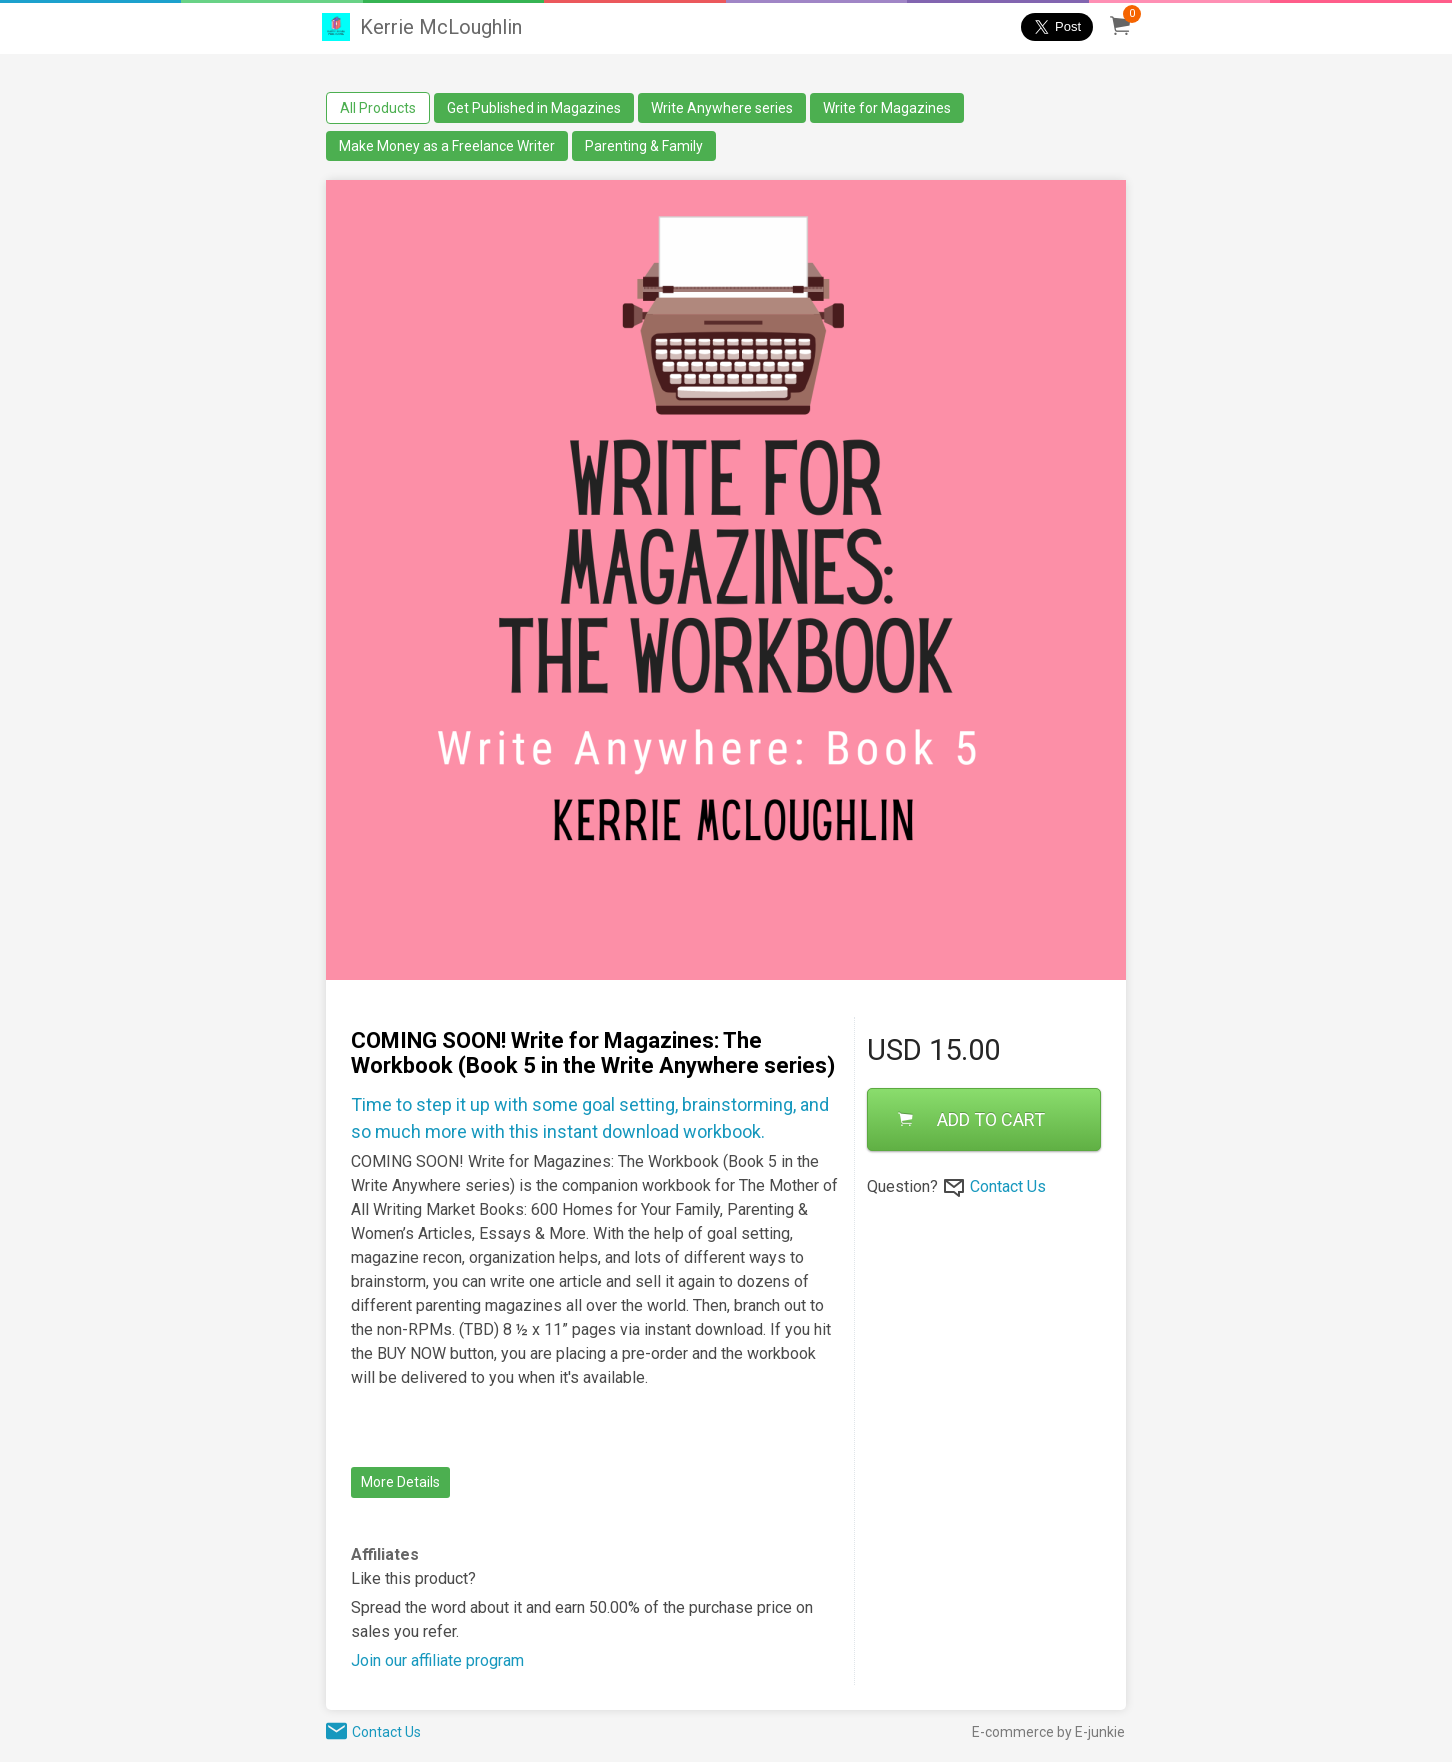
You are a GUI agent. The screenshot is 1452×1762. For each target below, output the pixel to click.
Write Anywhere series (722, 108)
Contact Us (1008, 1186)
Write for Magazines (887, 108)
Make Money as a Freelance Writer (447, 146)
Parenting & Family (644, 146)
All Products (378, 108)
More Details (400, 1482)
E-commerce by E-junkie (1048, 1732)
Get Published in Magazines (534, 108)
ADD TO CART (971, 1119)
